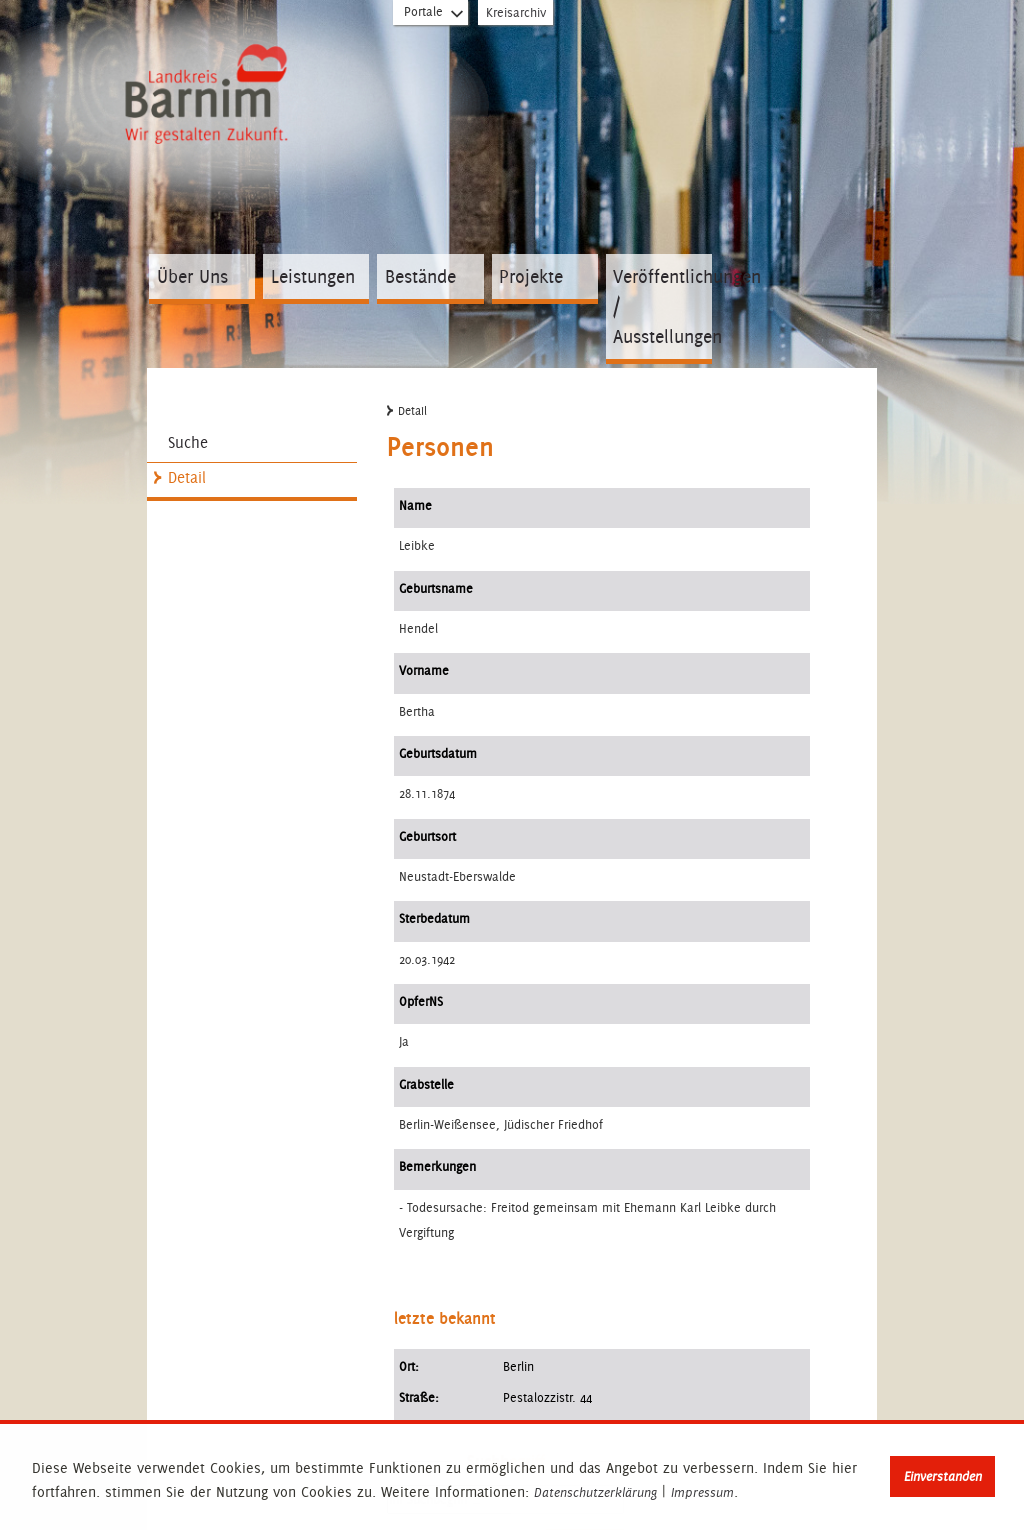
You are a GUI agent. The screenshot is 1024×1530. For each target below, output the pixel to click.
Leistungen (313, 276)
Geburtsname (436, 588)
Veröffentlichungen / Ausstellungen (662, 306)
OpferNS (421, 1001)
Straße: (419, 1397)
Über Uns (192, 276)
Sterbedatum (434, 918)
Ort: (409, 1366)
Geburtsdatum (438, 753)
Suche (188, 442)
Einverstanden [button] (943, 1476)
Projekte (531, 276)
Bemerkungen (437, 1166)
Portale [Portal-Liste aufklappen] (434, 16)
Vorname (424, 670)
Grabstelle (426, 1084)
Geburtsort (427, 836)
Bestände (420, 276)
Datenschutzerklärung (595, 1493)
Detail (187, 477)
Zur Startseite (210, 97)
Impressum (702, 1493)
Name (415, 505)
